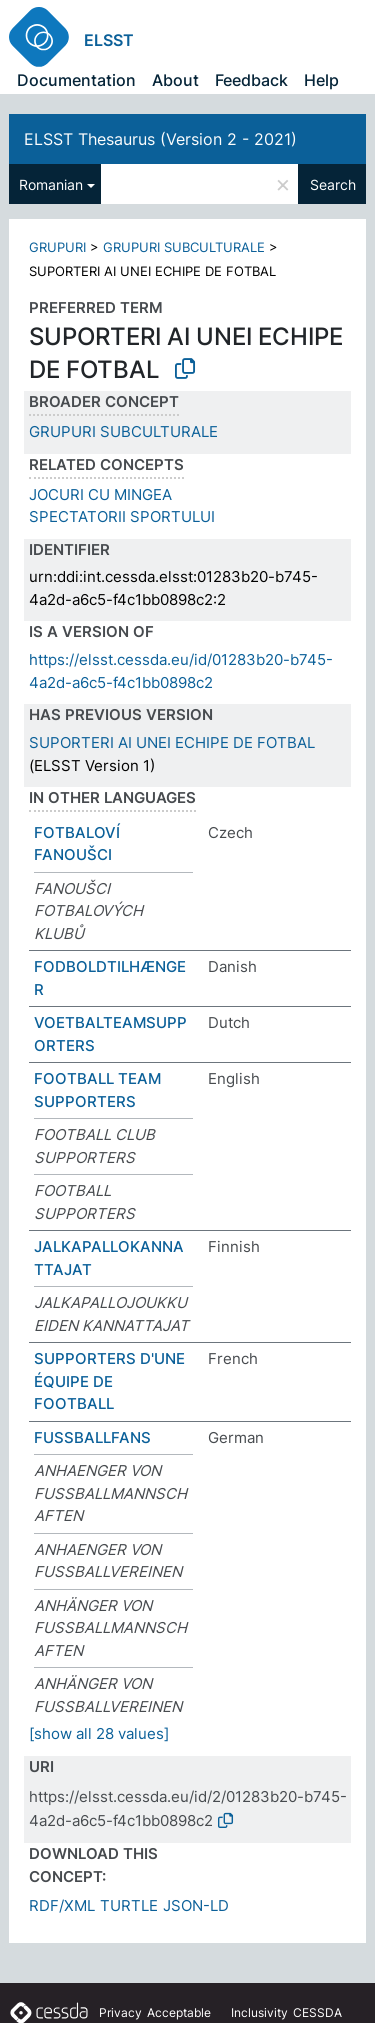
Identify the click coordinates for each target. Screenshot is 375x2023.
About (175, 80)
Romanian (51, 184)
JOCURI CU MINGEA (100, 494)
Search (333, 184)
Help (321, 80)
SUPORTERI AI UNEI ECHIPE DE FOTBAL (172, 742)
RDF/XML (62, 1905)
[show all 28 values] (99, 1733)
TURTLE (129, 1905)
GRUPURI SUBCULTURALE (184, 247)
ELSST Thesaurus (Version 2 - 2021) (160, 139)
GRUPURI (57, 247)
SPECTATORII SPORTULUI (122, 516)
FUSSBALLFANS (92, 1437)
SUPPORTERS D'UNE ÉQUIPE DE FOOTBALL (109, 1381)
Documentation (76, 80)
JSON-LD (196, 1905)
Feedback (251, 80)
